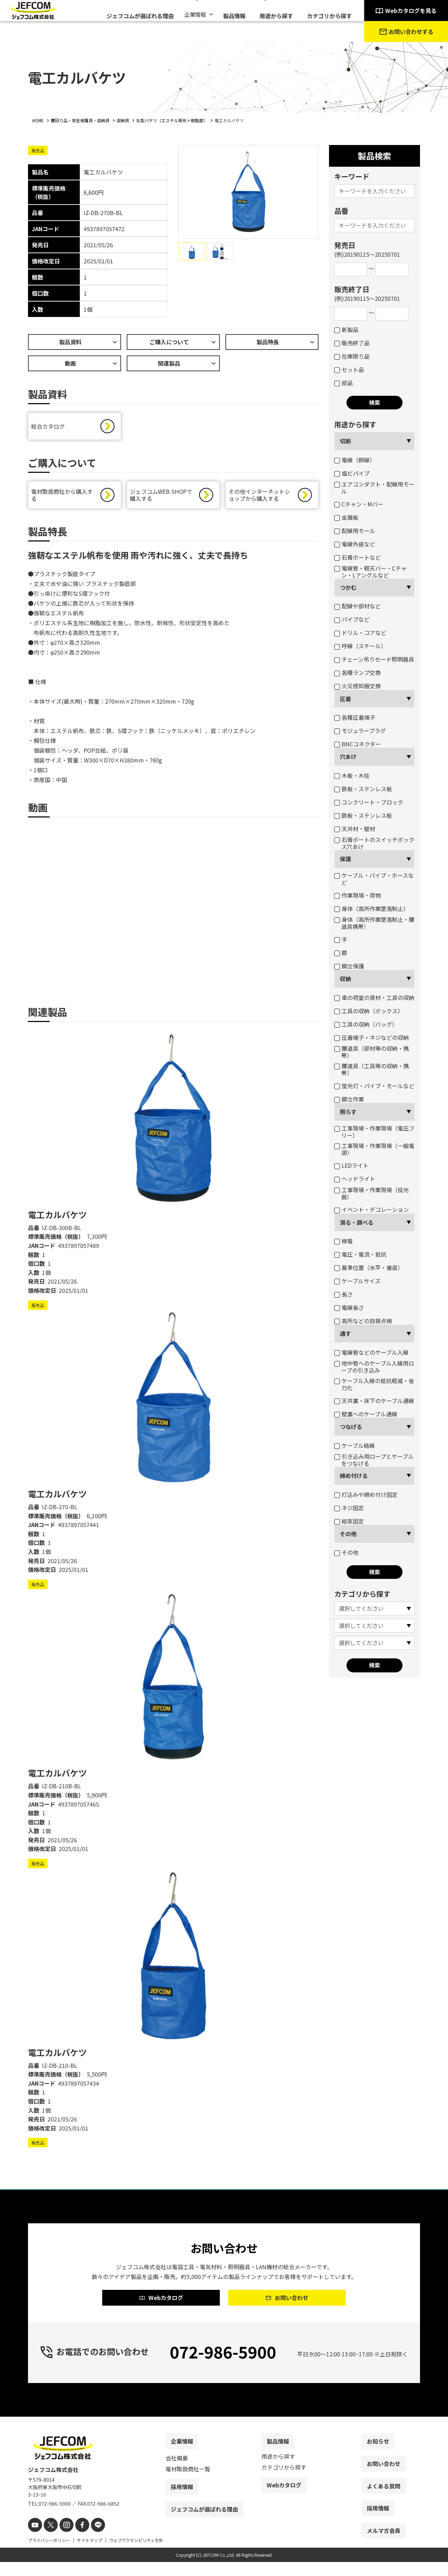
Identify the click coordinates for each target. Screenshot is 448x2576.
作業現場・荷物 (357, 895)
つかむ (348, 587)
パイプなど (352, 619)
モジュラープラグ (360, 730)
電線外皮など (354, 543)
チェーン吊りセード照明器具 (374, 659)
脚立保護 (349, 965)
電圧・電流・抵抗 (360, 1254)
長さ (343, 1294)
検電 (343, 1240)
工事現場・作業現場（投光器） (371, 1193)
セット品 (349, 369)
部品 (343, 382)
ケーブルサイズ (357, 1280)
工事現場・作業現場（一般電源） (374, 1149)
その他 (348, 1533)
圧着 (345, 699)
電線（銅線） (354, 459)
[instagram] (62, 2540)
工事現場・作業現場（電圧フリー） (374, 1132)
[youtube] (34, 2540)
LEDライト (351, 1165)
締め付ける (354, 1475)
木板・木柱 (352, 775)
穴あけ (348, 756)
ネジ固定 (349, 1507)
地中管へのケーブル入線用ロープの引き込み (374, 1367)
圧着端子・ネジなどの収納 (371, 1037)
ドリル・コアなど (360, 632)
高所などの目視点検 (363, 1320)
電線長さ (349, 1307)
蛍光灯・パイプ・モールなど (374, 1085)
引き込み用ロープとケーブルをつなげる (374, 1460)
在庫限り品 (352, 356)
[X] (48, 2540)
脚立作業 (349, 1099)
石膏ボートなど (357, 557)
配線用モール (354, 530)
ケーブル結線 (354, 1445)
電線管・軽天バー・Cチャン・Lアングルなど (370, 572)
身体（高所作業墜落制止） (371, 908)
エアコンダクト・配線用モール (374, 488)
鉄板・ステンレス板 (363, 788)
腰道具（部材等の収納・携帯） (371, 1052)
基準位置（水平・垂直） (368, 1267)
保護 (345, 859)
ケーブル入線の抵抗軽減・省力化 (374, 1384)
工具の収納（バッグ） (366, 1024)
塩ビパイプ (352, 473)
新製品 (346, 329)
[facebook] (76, 2540)
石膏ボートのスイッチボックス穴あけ (374, 843)
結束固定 (349, 1521)
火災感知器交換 (357, 685)
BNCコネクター (357, 743)
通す (345, 1333)
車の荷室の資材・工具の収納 (374, 997)
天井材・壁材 (354, 828)
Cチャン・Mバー (358, 503)
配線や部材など (357, 605)
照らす (348, 1111)
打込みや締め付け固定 (366, 1494)
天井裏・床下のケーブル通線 (374, 1400)
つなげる (351, 1426)
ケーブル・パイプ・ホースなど (374, 879)
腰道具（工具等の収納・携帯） (371, 1069)
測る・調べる (356, 1222)
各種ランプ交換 (357, 672)
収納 (345, 978)
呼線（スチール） (360, 645)
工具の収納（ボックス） (368, 1010)
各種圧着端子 (354, 717)
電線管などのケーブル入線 (371, 1352)
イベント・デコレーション (371, 1209)
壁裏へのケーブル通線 (365, 1413)
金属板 (346, 517)
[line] (90, 2540)
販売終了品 (352, 342)
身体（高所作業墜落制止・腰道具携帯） (374, 923)
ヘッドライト (354, 1178)
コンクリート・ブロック (368, 802)
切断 (345, 441)
